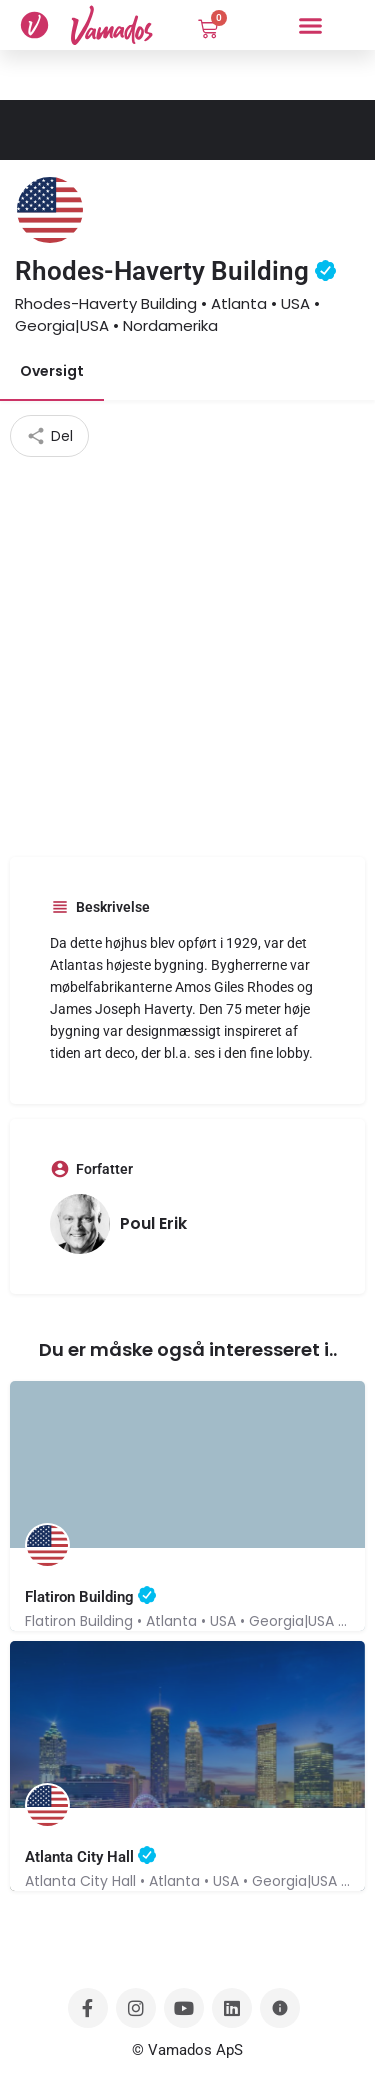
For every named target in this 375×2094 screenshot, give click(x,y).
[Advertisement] (187, 654)
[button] (310, 25)
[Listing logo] (50, 210)
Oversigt (52, 371)
